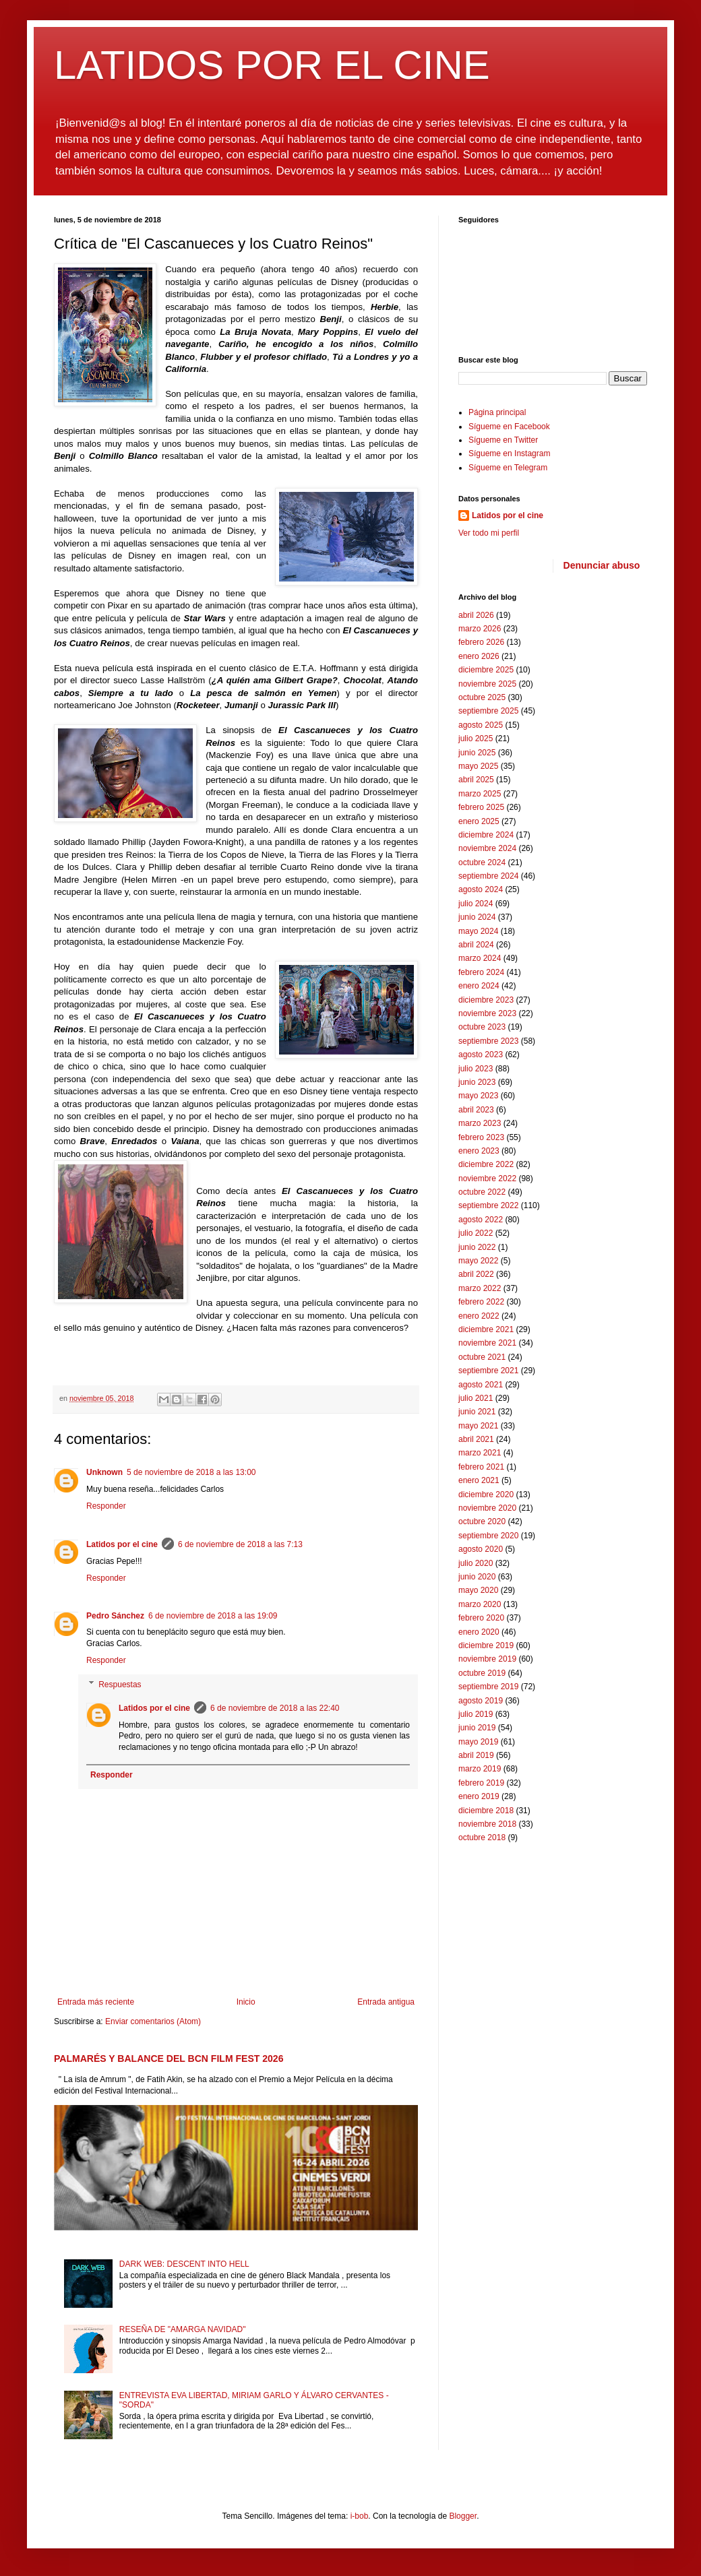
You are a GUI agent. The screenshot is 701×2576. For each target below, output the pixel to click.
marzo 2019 (479, 1768)
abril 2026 (476, 615)
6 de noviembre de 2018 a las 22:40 (274, 1708)
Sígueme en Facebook (509, 426)
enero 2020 (478, 1632)
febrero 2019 (481, 1783)
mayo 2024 (478, 931)
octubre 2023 (482, 1027)
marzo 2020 (479, 1604)
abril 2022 (476, 1274)
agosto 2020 (480, 1549)
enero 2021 (478, 1480)
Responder (106, 1506)
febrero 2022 (481, 1302)
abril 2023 (476, 1109)
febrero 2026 (481, 642)
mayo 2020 (478, 1590)
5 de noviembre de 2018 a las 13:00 (191, 1472)
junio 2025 (476, 752)
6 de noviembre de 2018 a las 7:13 (240, 1544)
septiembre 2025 (488, 711)
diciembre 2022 (486, 1164)
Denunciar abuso (601, 565)
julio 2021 (475, 1398)
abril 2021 (476, 1439)
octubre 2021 (482, 1357)
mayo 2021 (478, 1426)
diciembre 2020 (486, 1494)
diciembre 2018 (486, 1810)
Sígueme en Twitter (503, 440)
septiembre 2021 (488, 1370)
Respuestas (119, 1684)
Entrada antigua (386, 2002)
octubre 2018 (482, 1837)
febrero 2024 (481, 972)
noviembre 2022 (487, 1178)
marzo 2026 (479, 628)
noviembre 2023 (487, 1013)
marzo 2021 (479, 1452)
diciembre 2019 (486, 1645)
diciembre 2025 (486, 669)
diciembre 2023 (486, 1000)
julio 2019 (475, 1714)
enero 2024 (478, 986)
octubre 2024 (482, 862)
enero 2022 (478, 1316)
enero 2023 (478, 1151)
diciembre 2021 (486, 1329)
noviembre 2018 (487, 1824)
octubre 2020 (482, 1521)
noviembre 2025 (487, 684)
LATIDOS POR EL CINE (272, 65)
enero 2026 (478, 656)
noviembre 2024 (487, 848)
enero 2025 (478, 821)
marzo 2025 (479, 793)
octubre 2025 (482, 697)
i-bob (359, 2516)
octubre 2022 (482, 1192)
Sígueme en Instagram (509, 453)
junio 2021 (476, 1411)
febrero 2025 (481, 807)
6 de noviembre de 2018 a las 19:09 (212, 1616)
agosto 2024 (480, 889)
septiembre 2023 (488, 1041)
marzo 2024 (479, 958)
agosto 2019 (480, 1700)
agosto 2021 (480, 1384)
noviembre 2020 (487, 1508)
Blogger (463, 2516)
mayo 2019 (478, 1742)
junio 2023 (476, 1082)
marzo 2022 (479, 1288)
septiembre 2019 (488, 1686)
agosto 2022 (480, 1219)
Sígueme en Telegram (507, 467)
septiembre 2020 (488, 1535)
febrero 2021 (481, 1467)
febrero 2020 (481, 1618)
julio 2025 (475, 738)
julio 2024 (475, 903)
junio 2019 (476, 1727)
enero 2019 (478, 1796)
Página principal (497, 412)
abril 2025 (476, 779)
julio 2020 (475, 1563)
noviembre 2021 (487, 1343)
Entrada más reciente (95, 2002)
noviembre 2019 (487, 1659)
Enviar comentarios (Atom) (153, 2021)
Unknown (104, 1472)
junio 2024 (476, 917)
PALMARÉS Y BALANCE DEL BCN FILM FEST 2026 (168, 2058)
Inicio (246, 2002)
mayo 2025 (478, 766)
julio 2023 (475, 1068)
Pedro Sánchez (115, 1616)
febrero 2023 (481, 1137)
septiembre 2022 (488, 1205)
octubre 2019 (482, 1673)
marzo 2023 (479, 1123)
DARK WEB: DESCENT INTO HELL (184, 2264)
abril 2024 (476, 944)
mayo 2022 (478, 1260)
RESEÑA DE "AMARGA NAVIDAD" (182, 2329)
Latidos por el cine (122, 1544)
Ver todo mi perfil (488, 533)
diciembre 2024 (486, 835)
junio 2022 (476, 1247)
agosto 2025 (480, 725)
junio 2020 (476, 1576)
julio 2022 (475, 1233)
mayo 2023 (478, 1095)
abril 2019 (476, 1755)
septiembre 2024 (488, 876)
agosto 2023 (480, 1054)
